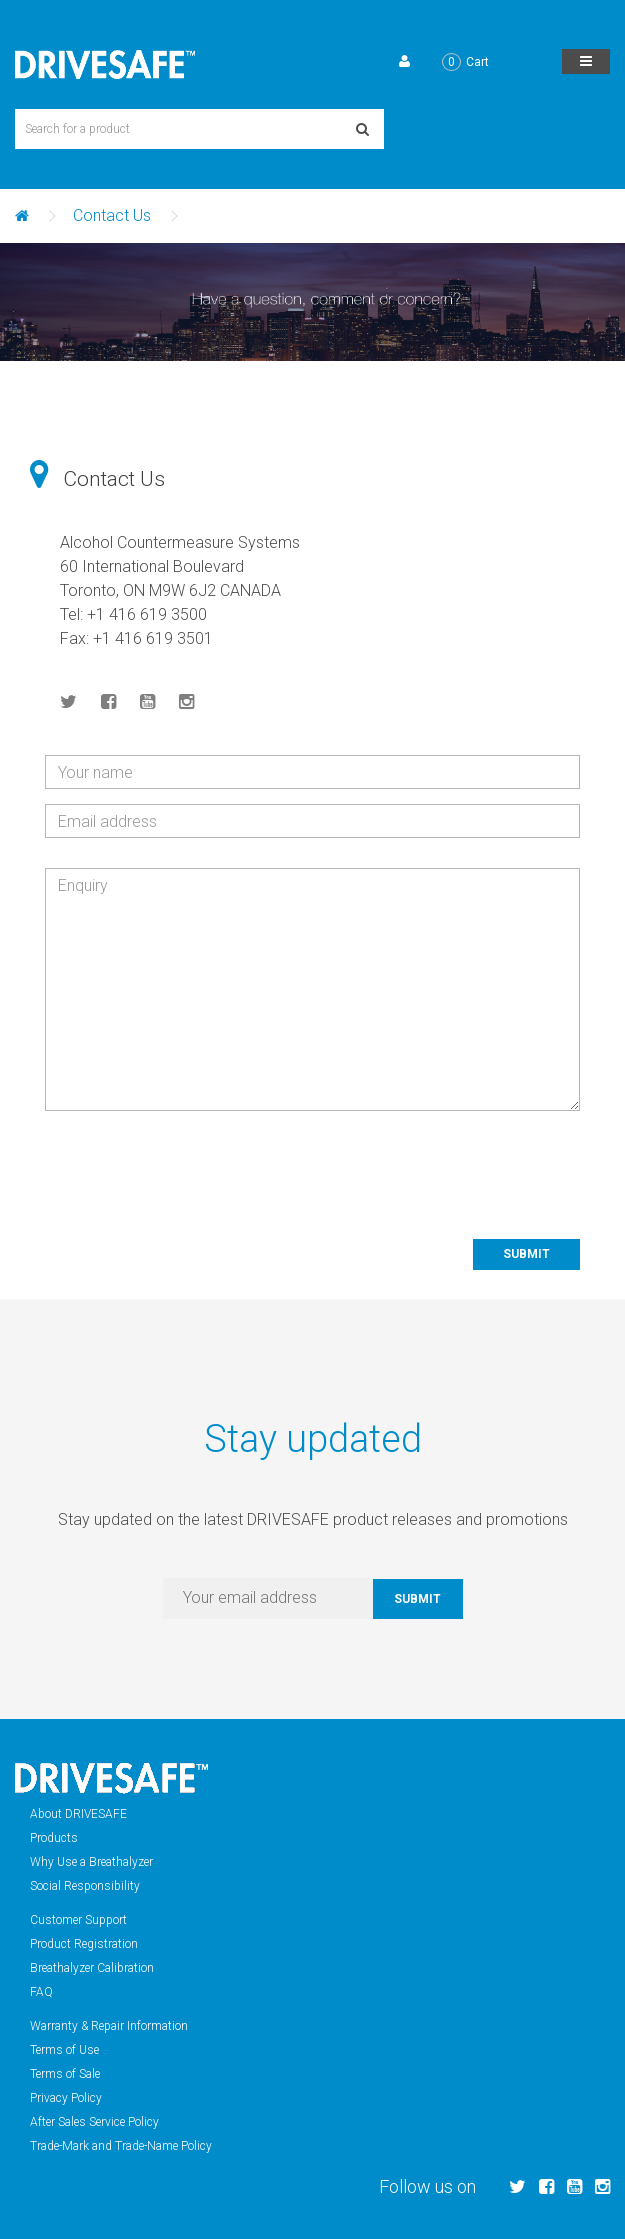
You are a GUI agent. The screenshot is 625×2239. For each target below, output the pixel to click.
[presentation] (428, 1165)
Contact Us (112, 215)
